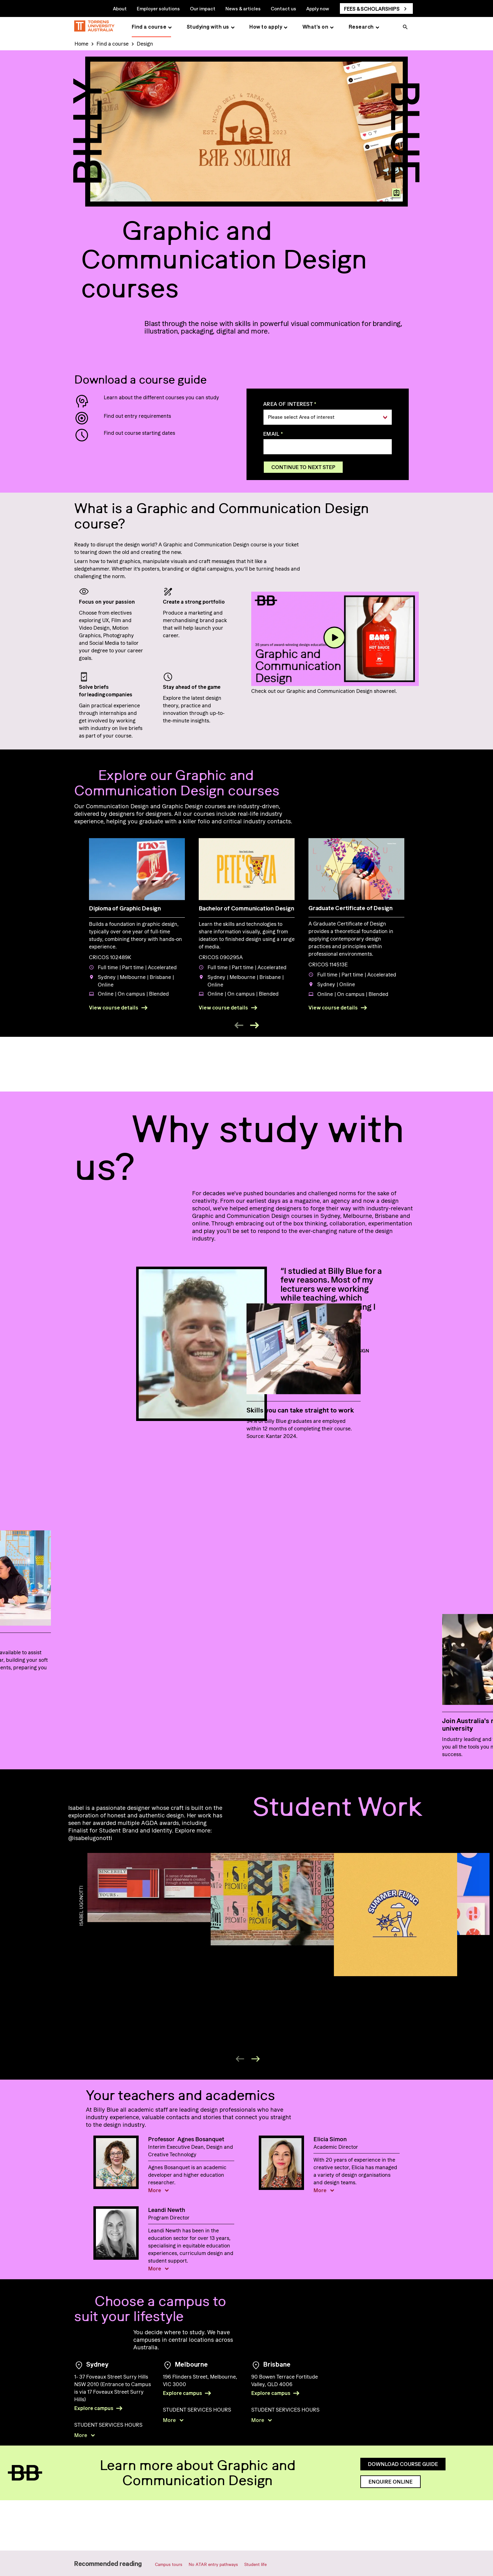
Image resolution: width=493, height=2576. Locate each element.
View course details (114, 1007)
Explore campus (94, 2402)
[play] (334, 637)
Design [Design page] (145, 44)
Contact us (283, 8)
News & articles (243, 8)
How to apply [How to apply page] (265, 27)
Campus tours (168, 2564)
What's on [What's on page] (315, 27)
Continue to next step (303, 467)
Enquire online (390, 2529)
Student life (255, 2564)
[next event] (254, 1025)
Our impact (202, 8)
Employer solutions (158, 8)
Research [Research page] (361, 27)
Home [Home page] (81, 44)
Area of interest (288, 404)
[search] (405, 27)
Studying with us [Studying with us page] (208, 27)
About (120, 8)
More (154, 2184)
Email (271, 434)
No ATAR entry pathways (213, 2564)
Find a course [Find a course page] (149, 27)
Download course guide (403, 2511)
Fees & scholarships (372, 9)
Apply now (317, 8)
